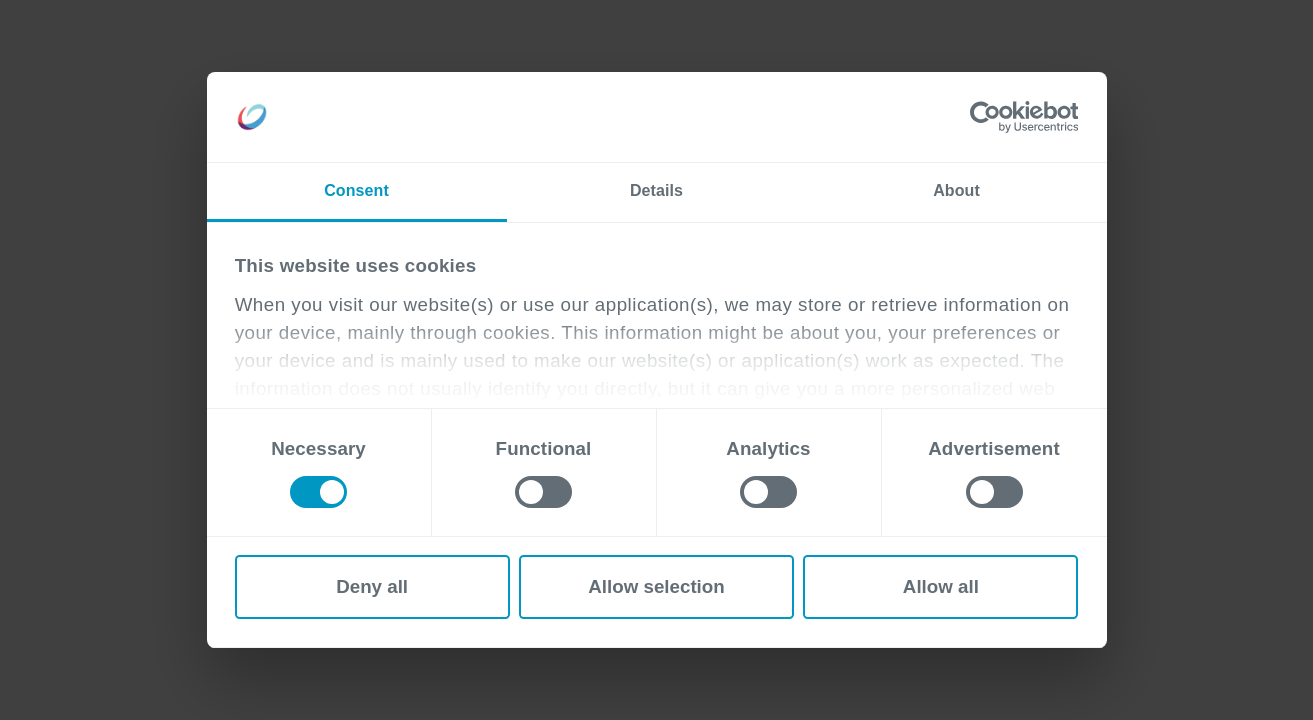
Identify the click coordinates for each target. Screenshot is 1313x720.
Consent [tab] (356, 190)
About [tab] (956, 190)
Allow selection (656, 586)
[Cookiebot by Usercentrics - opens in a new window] (990, 117)
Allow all (941, 586)
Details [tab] (656, 190)
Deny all (372, 586)
